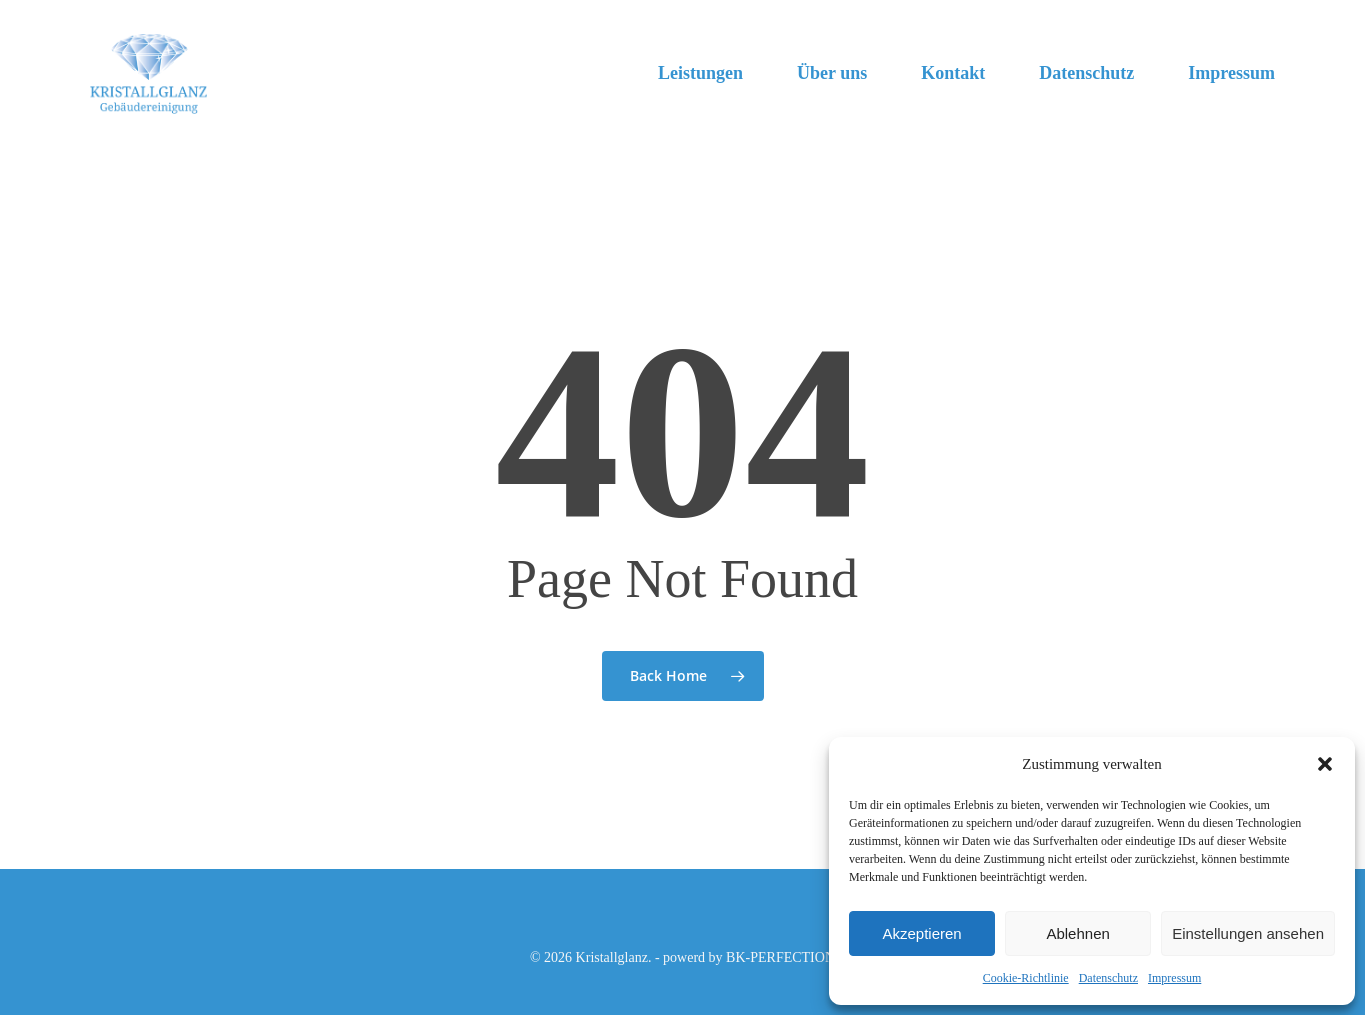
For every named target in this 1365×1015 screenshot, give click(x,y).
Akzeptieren (921, 933)
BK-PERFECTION (780, 957)
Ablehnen (1077, 933)
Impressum (1174, 978)
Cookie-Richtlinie (1026, 978)
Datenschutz (1108, 978)
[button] (1325, 764)
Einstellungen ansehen (1248, 933)
